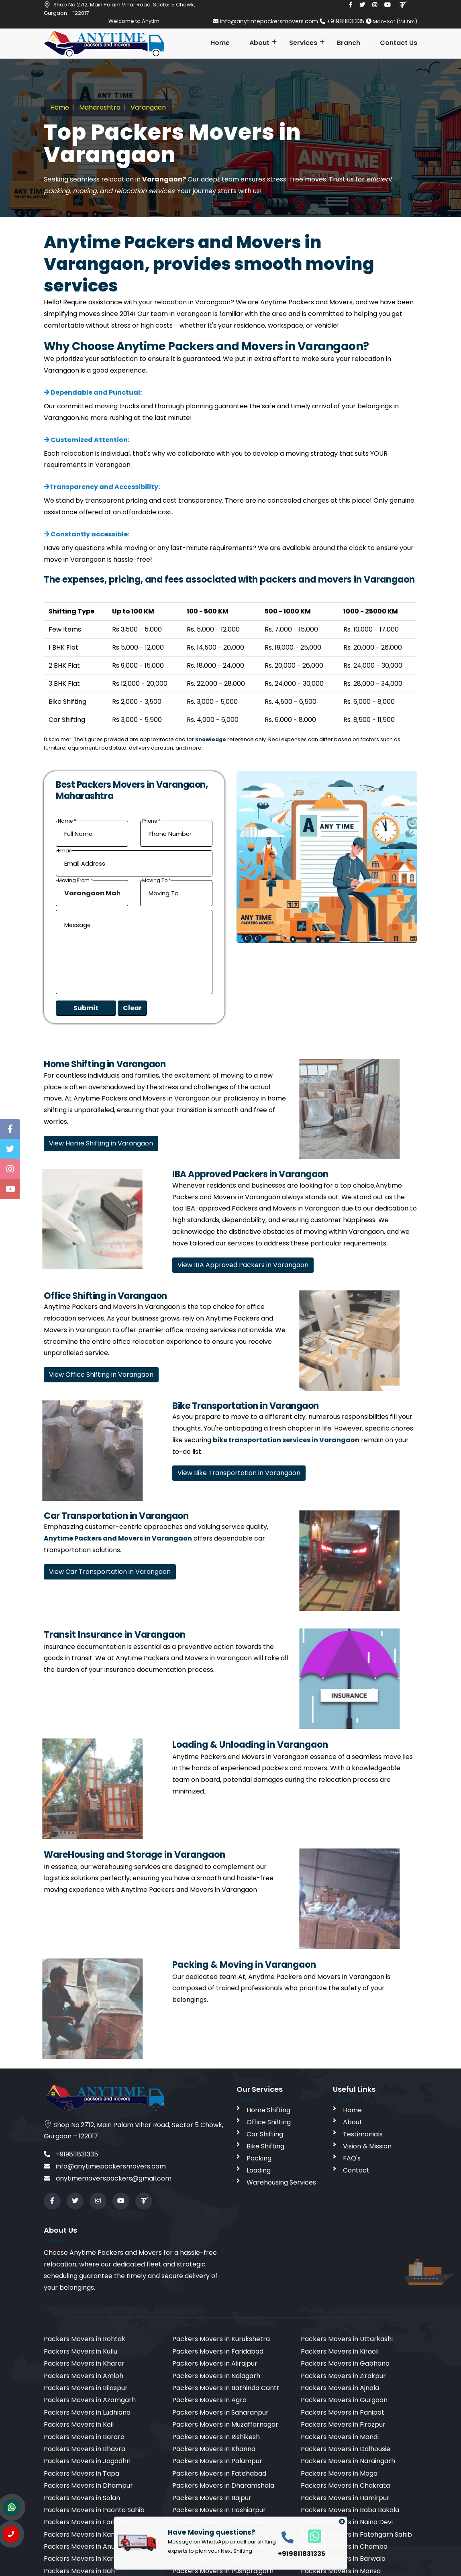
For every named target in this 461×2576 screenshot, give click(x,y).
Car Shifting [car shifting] (265, 2134)
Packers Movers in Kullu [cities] (80, 2351)
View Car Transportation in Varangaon (110, 1571)
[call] (287, 2537)
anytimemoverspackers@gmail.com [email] (107, 2178)
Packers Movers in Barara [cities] (84, 2436)
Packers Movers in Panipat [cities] (342, 2412)
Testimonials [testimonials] (363, 2134)
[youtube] (387, 5)
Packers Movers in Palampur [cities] (217, 2461)
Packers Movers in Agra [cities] (209, 2400)
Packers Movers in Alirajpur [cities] (214, 2363)
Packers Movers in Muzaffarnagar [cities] (225, 2424)
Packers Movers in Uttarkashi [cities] (347, 2339)
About (259, 42)
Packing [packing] (259, 2158)
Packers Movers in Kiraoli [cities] (340, 2351)
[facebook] (350, 5)
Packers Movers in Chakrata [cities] (345, 2485)
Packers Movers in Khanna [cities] (213, 2449)
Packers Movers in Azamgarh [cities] (90, 2400)
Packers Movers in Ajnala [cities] (340, 2388)
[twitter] (362, 5)
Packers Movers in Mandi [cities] (340, 2436)
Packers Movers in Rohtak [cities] (84, 2339)
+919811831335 (343, 21)
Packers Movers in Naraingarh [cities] (348, 2461)
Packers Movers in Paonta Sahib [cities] (94, 2510)
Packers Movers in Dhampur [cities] (88, 2485)
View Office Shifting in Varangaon (101, 1374)
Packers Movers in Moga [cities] (339, 2473)
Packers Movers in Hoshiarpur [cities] (219, 2510)
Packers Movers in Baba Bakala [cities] (350, 2510)
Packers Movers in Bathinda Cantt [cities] (225, 2388)
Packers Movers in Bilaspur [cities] (86, 2388)
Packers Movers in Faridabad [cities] (217, 2351)
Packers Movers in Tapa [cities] (81, 2473)
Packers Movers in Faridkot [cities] (86, 2522)
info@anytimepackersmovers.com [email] (266, 21)
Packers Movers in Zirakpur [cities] (343, 2375)
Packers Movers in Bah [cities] (79, 2571)
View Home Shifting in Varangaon (101, 1143)
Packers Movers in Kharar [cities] (84, 2363)
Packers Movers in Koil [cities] (79, 2424)
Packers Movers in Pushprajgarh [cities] (222, 2571)
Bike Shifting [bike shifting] (265, 2146)
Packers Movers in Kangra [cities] (85, 2534)
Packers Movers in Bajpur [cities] (211, 2498)
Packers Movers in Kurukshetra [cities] (221, 2339)
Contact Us (398, 42)
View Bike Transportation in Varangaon (238, 1473)
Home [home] (352, 2110)
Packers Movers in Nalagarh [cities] (216, 2375)
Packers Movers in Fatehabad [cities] (219, 2473)
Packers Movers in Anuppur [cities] (87, 2546)
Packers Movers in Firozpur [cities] (343, 2424)
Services (303, 42)
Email (64, 851)
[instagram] (374, 5)
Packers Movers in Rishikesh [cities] (216, 2436)
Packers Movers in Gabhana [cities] (345, 2363)
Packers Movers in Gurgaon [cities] (344, 2400)
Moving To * (156, 880)
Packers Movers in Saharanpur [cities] (220, 2412)
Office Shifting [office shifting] (269, 2122)
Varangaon (147, 107)
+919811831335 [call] (71, 2154)
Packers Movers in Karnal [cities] (83, 2558)
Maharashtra (99, 107)
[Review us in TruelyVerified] (402, 5)
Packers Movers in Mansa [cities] (341, 2571)
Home (220, 42)
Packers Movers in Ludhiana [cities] (87, 2412)
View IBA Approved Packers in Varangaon (242, 1265)
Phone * (151, 821)
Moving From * (75, 880)
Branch (348, 42)
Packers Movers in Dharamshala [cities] (223, 2485)
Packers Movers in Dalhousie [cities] (345, 2449)
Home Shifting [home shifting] (268, 2110)
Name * (67, 821)
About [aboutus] (352, 2122)
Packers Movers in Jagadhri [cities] (87, 2461)
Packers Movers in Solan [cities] (82, 2498)
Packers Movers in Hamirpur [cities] (345, 2498)
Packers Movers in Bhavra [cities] (84, 2449)
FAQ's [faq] (352, 2158)
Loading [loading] (259, 2170)
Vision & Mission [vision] (367, 2146)
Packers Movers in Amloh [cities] (83, 2375)
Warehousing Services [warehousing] (281, 2182)
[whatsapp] (310, 2535)
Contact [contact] (356, 2170)
